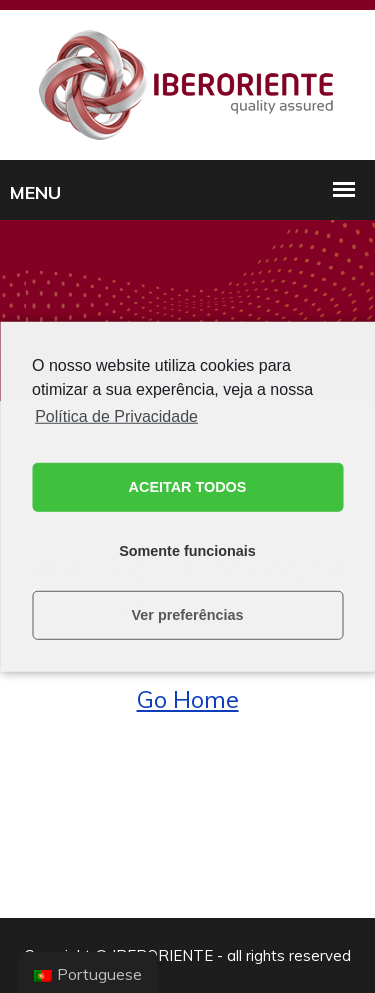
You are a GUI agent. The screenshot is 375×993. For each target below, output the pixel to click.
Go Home (188, 699)
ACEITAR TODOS (188, 487)
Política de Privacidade (116, 415)
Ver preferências (188, 615)
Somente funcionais (187, 551)
